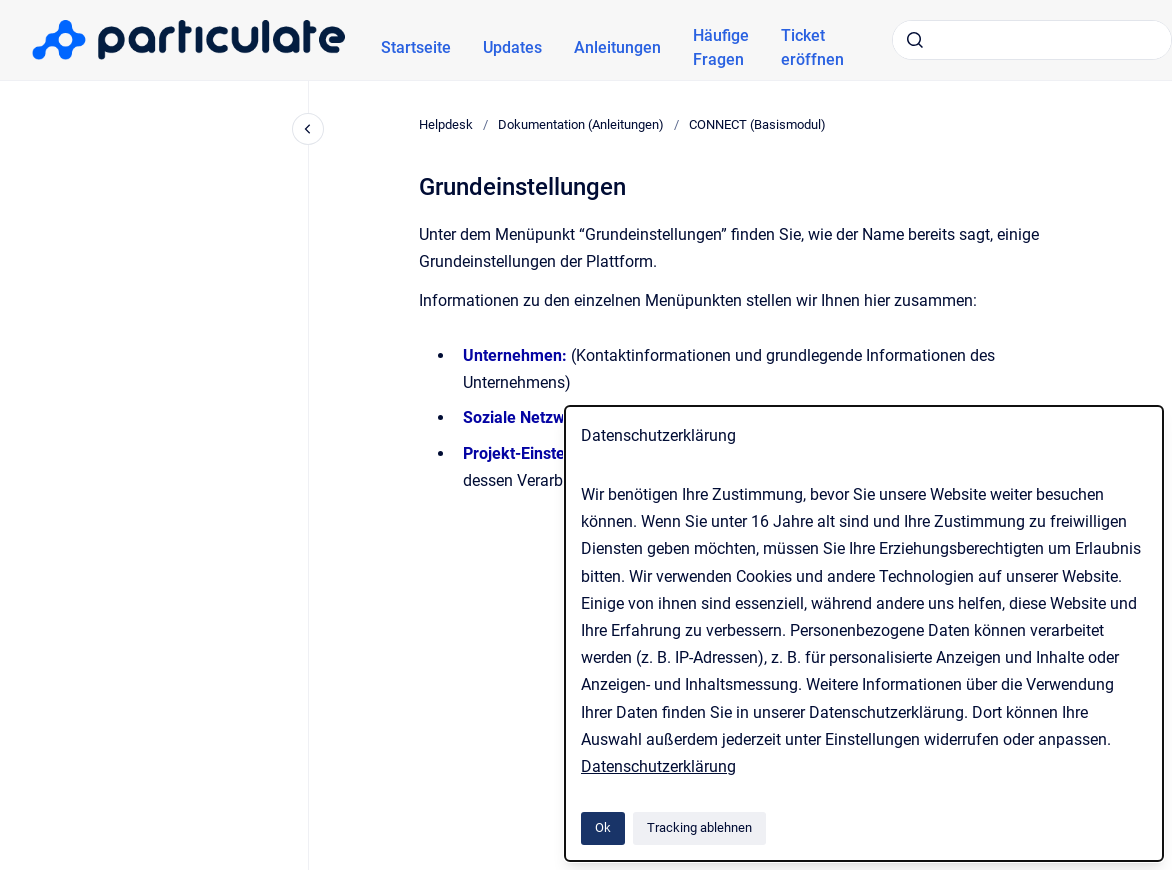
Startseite (416, 47)
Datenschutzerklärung (658, 766)
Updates (512, 47)
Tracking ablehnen (699, 827)
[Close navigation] (308, 129)
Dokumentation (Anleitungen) (581, 124)
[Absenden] (915, 40)
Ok (603, 827)
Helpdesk (446, 124)
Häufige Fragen (721, 47)
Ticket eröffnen (812, 47)
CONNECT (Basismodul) (757, 124)
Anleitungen (617, 47)
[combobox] (1032, 40)
